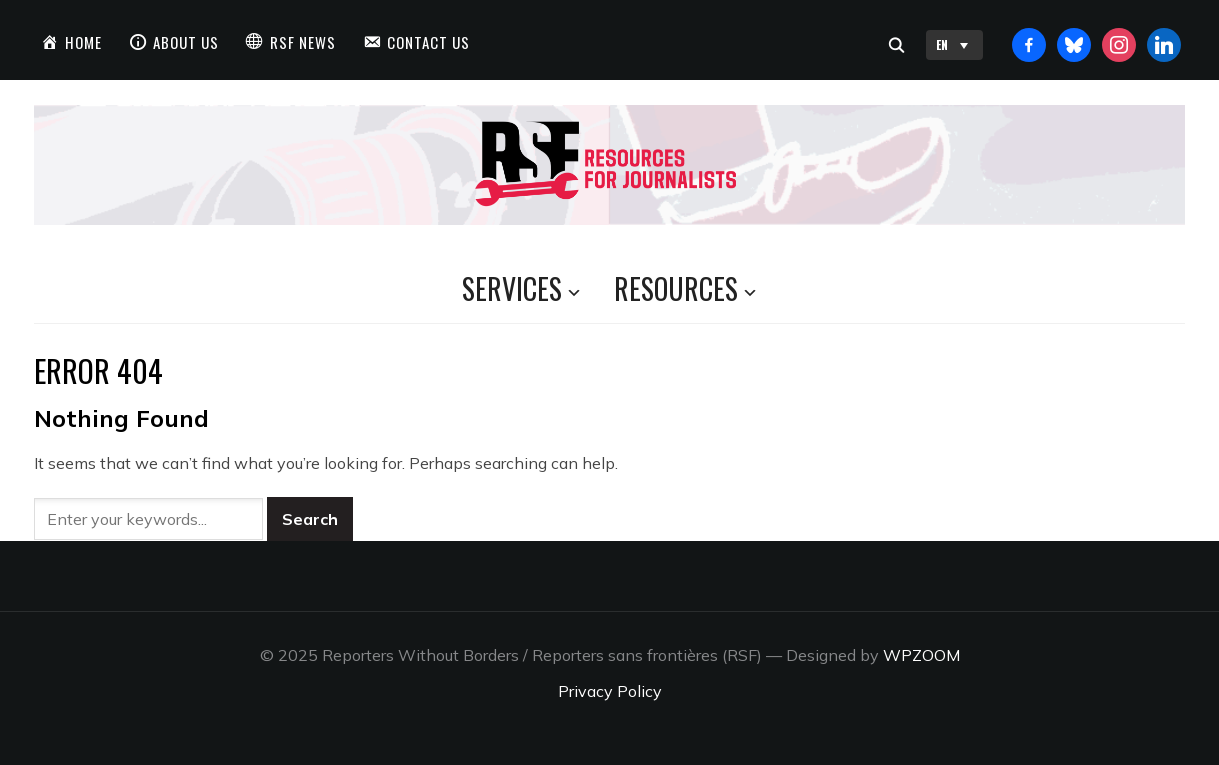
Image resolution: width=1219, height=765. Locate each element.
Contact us (428, 42)
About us (186, 42)
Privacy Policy (610, 691)
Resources (676, 288)
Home (83, 42)
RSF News (303, 42)
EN (954, 45)
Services (512, 288)
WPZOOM (921, 655)
